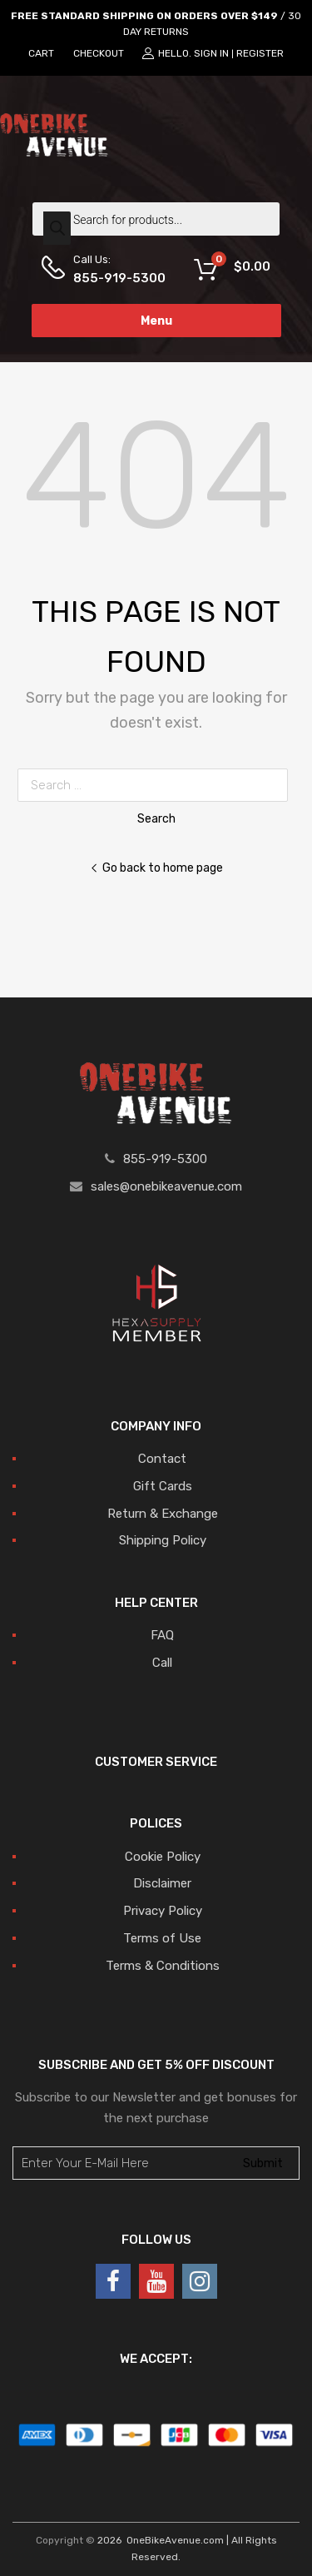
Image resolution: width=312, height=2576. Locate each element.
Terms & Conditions (163, 1965)
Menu (156, 320)
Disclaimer (162, 1883)
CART (41, 53)
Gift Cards (162, 1486)
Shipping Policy (162, 1540)
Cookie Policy (163, 1856)
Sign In (211, 53)
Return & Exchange (162, 1513)
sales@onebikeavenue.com (166, 1186)
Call (162, 1662)
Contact (162, 1458)
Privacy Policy (162, 1910)
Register (260, 53)
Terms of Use (162, 1938)
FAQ (162, 1635)
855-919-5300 (114, 278)
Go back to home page (156, 867)
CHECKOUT (98, 53)
